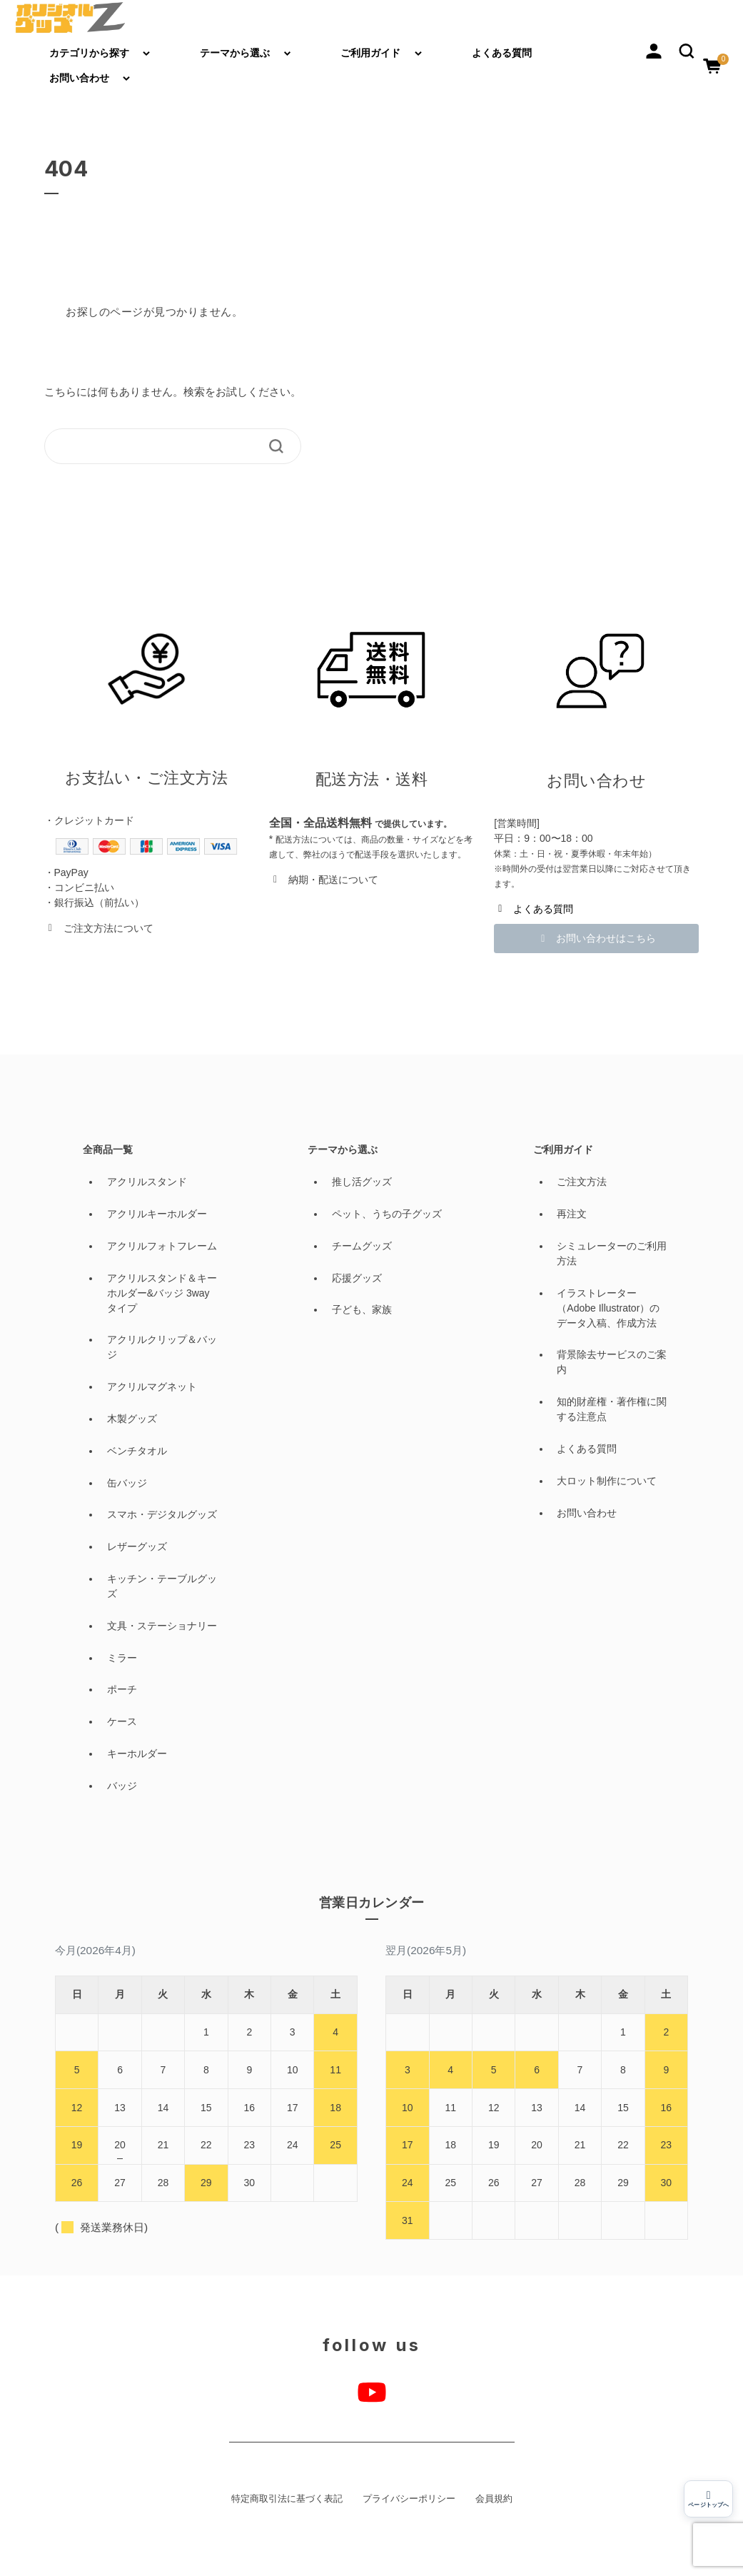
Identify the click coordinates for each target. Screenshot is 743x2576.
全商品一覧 (108, 1149)
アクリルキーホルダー (157, 1213)
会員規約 (493, 2499)
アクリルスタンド (147, 1181)
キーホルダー (137, 1753)
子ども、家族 (362, 1309)
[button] (686, 50)
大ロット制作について (607, 1480)
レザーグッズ (137, 1546)
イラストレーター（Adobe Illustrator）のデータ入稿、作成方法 (608, 1308)
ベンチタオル (137, 1450)
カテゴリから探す (89, 53)
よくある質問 (502, 53)
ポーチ (122, 1689)
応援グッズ (357, 1278)
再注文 (572, 1213)
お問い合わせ (79, 78)
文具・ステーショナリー (162, 1625)
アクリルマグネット (152, 1386)
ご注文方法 (582, 1181)
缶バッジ (127, 1483)
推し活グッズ (362, 1181)
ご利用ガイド (370, 53)
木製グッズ (132, 1418)
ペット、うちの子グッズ (387, 1213)
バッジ (122, 1785)
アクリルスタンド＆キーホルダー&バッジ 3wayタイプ (162, 1293)
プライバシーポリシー (409, 2499)
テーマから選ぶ (235, 53)
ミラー (122, 1658)
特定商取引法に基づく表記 (287, 2499)
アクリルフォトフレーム (162, 1246)
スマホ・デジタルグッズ (162, 1514)
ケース (122, 1721)
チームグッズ (362, 1246)
